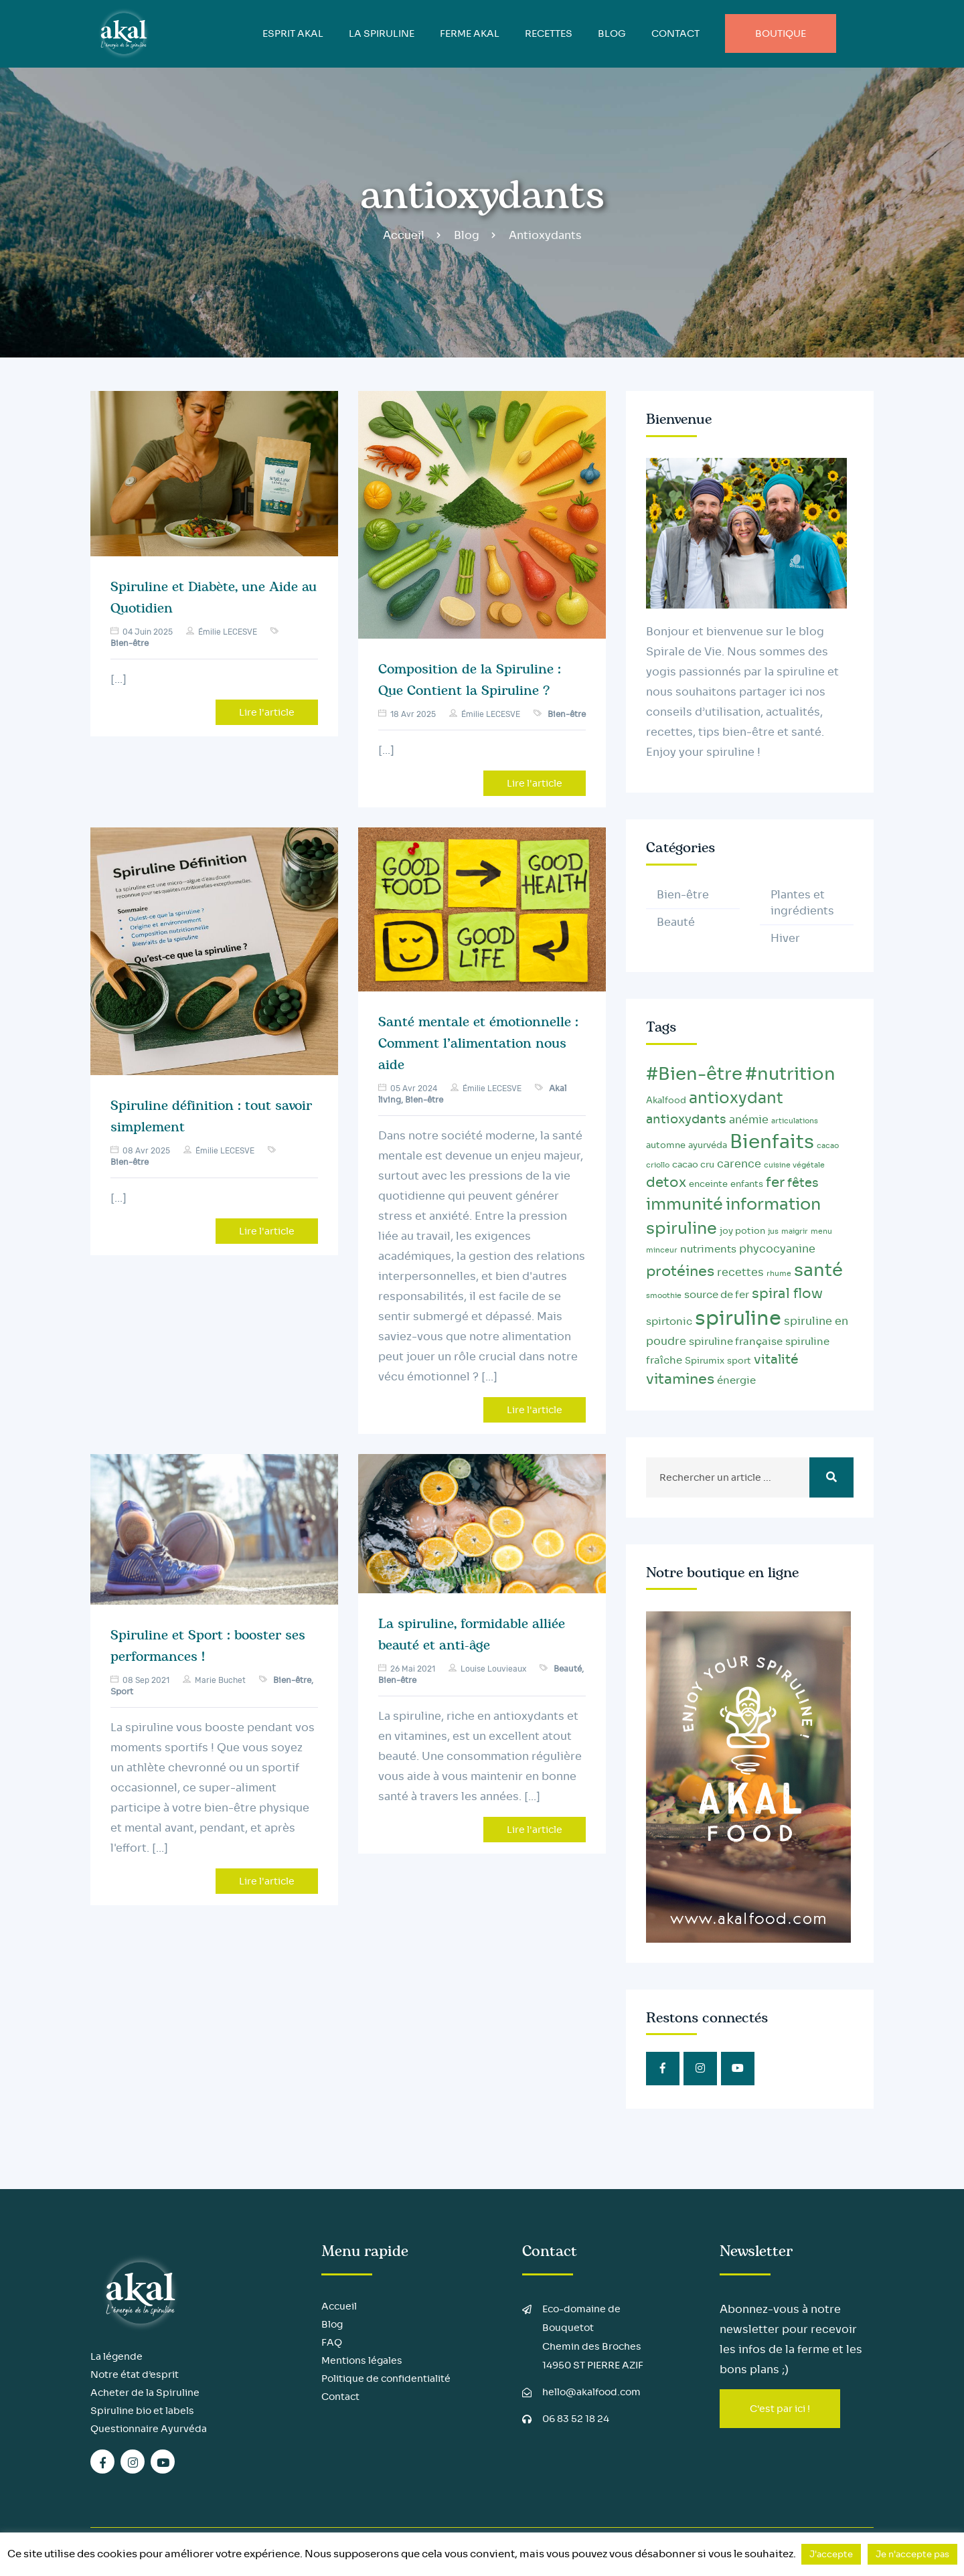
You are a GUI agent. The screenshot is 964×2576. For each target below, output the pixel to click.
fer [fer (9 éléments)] (775, 1182)
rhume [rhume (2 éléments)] (779, 1273)
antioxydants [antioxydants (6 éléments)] (686, 1119)
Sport (121, 1691)
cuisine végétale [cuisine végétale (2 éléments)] (794, 1165)
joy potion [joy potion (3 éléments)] (742, 1231)
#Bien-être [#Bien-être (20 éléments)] (694, 1074)
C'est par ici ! (780, 2409)
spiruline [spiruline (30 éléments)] (738, 1318)
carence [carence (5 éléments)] (739, 1164)
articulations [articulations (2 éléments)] (794, 1121)
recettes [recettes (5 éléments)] (740, 1272)
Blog (466, 235)
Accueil (403, 235)
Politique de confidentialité (386, 2378)
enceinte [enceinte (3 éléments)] (708, 1184)
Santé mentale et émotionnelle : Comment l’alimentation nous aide (478, 1044)
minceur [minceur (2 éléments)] (661, 1250)
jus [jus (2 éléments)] (773, 1231)
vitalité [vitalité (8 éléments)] (776, 1359)
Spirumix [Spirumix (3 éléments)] (704, 1361)
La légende (116, 2356)
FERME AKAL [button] (469, 33)
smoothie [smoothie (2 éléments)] (663, 1295)
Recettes (548, 33)
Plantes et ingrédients (802, 903)
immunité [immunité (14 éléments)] (684, 1204)
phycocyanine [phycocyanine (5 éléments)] (777, 1249)
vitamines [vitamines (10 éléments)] (680, 1379)
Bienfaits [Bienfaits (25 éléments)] (772, 1141)
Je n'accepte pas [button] (912, 2554)
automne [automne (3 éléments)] (666, 1145)
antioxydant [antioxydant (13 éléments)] (736, 1098)
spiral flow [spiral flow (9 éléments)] (787, 1293)
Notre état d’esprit (134, 2374)
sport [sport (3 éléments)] (739, 1361)
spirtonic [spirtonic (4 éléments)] (669, 1321)
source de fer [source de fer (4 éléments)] (716, 1295)
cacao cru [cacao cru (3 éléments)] (693, 1164)
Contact (675, 33)
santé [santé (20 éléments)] (818, 1270)
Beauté (568, 1669)
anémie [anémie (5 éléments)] (749, 1120)
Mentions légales (361, 2360)
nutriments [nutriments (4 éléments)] (708, 1249)
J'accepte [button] (831, 2554)
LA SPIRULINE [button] (381, 33)
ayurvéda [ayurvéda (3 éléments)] (707, 1145)
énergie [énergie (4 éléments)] (736, 1380)
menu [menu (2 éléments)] (821, 1231)
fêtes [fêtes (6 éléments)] (803, 1183)
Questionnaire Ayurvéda (148, 2429)
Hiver (785, 938)
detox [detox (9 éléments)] (666, 1182)
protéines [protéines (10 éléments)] (680, 1271)
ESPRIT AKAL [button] (292, 33)
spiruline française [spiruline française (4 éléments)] (736, 1342)
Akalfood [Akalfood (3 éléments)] (666, 1100)
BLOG (612, 33)
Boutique (780, 33)
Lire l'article (267, 712)
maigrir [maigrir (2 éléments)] (794, 1231)
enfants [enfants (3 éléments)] (746, 1184)
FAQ (331, 2342)
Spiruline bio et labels (142, 2411)
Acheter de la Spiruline (144, 2393)
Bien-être (129, 643)
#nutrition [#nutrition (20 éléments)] (790, 1074)
